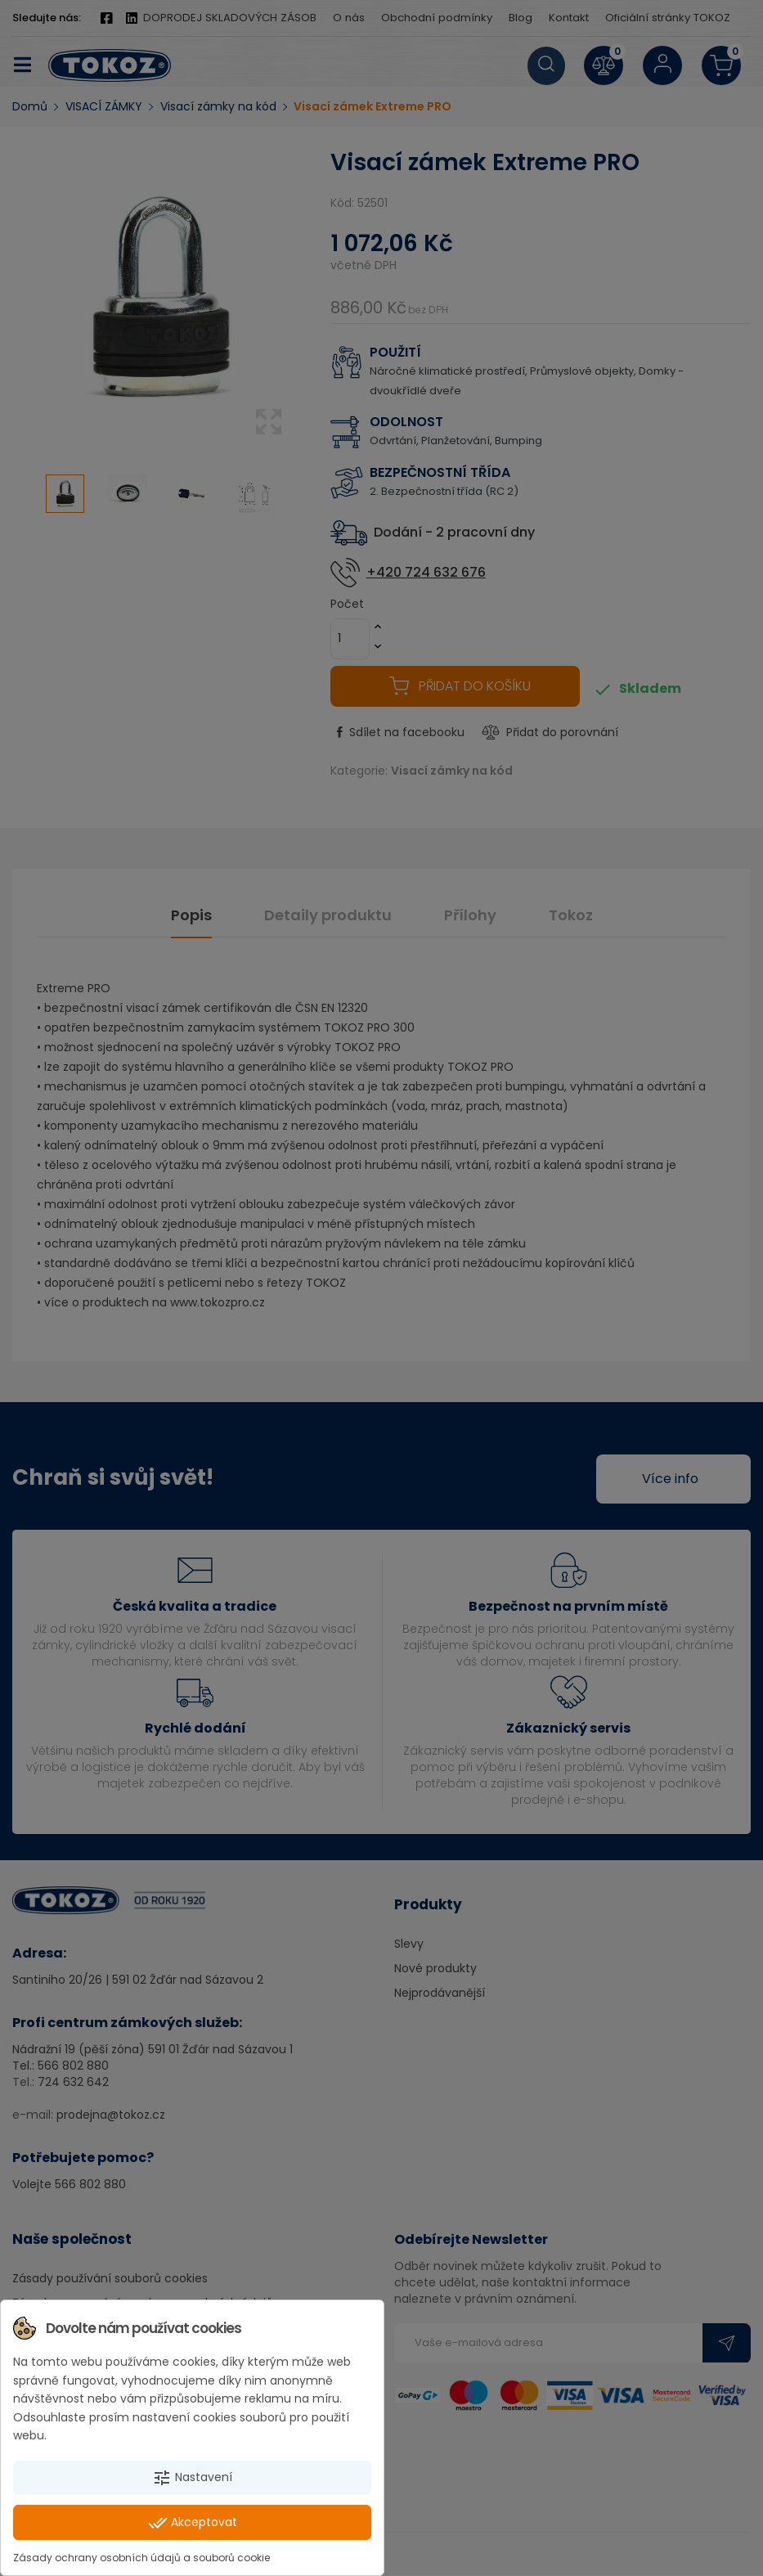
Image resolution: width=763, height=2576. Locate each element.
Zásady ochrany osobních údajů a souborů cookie (141, 2558)
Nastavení (192, 2478)
